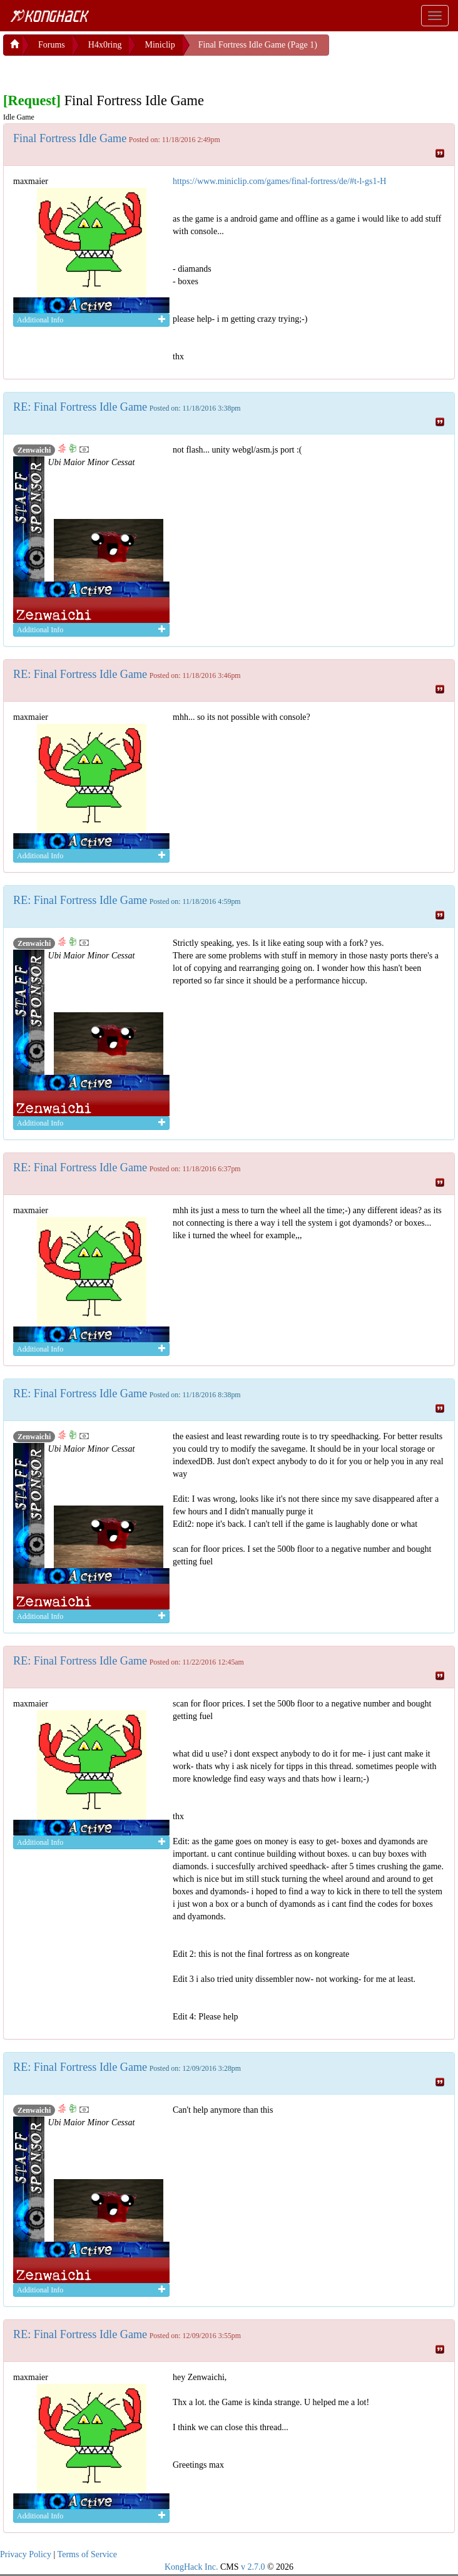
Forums (51, 44)
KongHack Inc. (191, 2567)
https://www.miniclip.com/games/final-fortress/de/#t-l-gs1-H (279, 181)
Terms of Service (87, 2554)
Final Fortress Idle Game (69, 138)
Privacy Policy (25, 2554)
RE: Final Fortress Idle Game (80, 407)
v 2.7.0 (253, 2567)
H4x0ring (105, 44)
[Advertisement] (103, 71)
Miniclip (160, 44)
